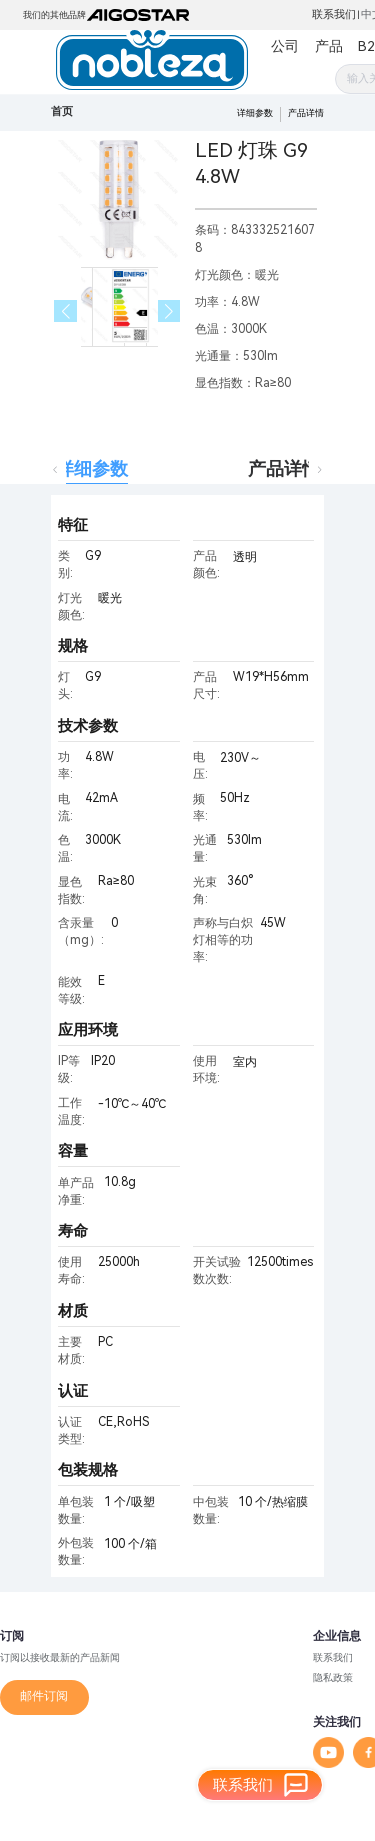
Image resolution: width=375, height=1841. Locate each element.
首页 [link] (62, 111)
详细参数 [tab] (92, 468)
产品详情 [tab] (284, 468)
